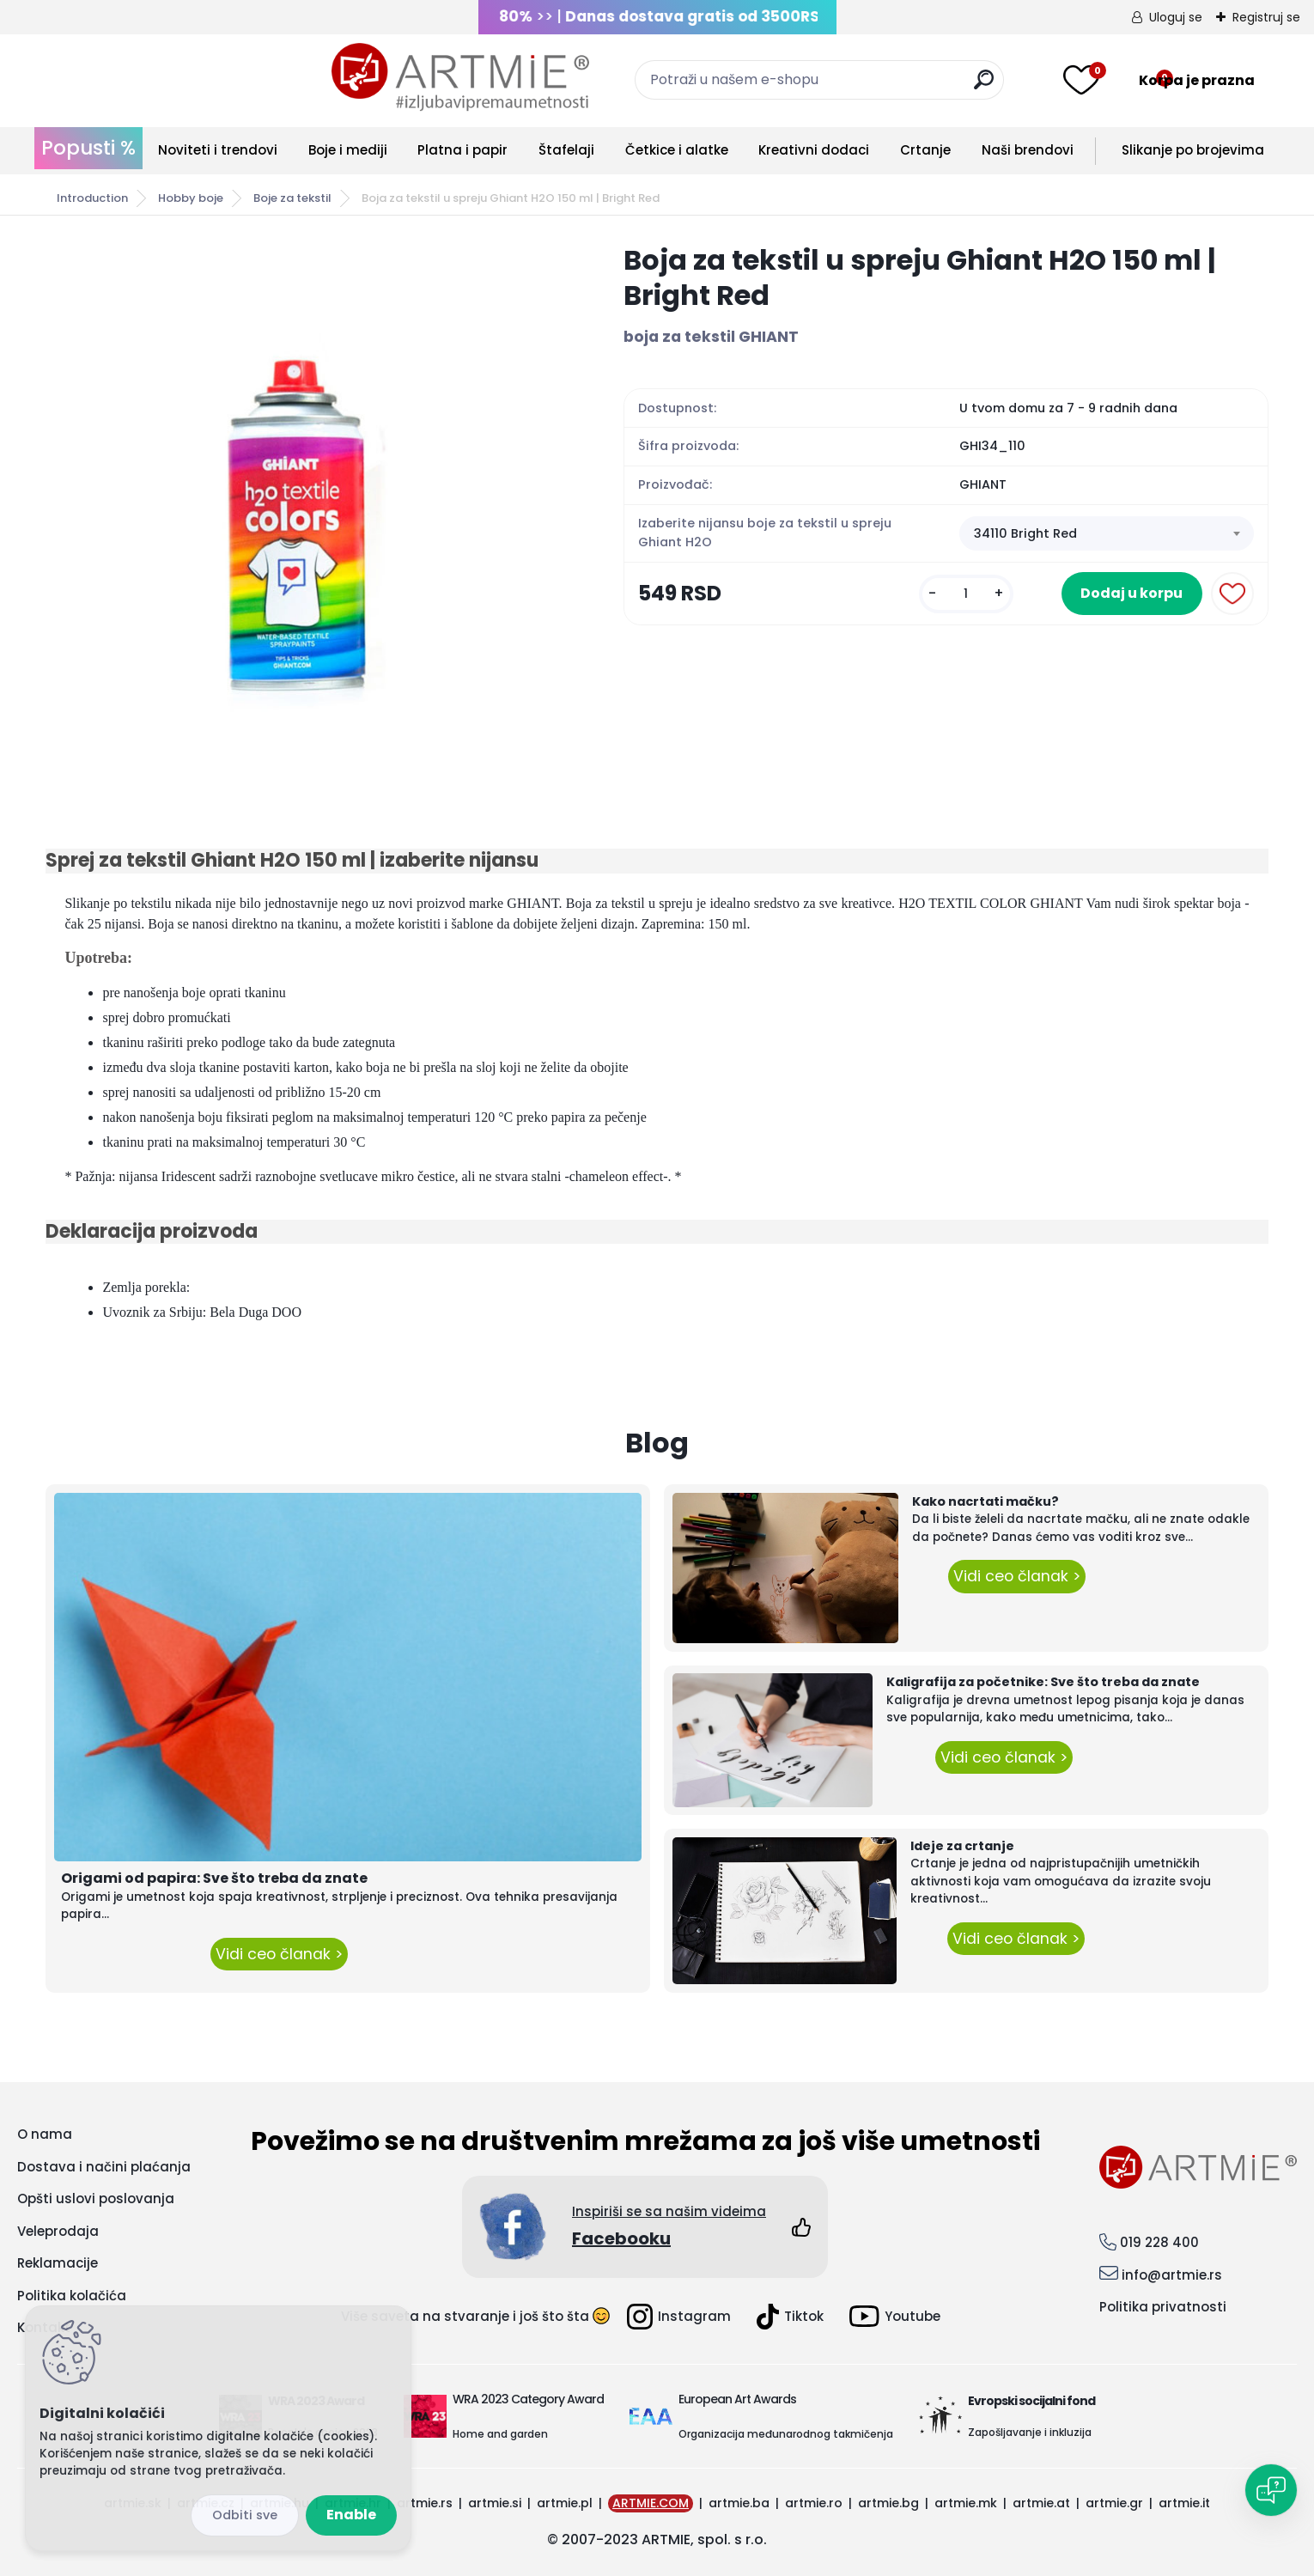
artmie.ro (814, 2503)
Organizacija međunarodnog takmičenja (785, 2434)
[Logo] (174, 77)
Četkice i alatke (676, 150)
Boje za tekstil (292, 198)
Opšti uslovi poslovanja (95, 2198)
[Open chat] (1271, 2490)
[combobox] (1106, 535)
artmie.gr (1114, 2503)
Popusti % (88, 147)
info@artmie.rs (1172, 2275)
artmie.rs (425, 2503)
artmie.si (494, 2503)
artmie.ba (739, 2503)
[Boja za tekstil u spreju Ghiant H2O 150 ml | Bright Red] (307, 500)
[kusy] (942, 602)
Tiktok (790, 2316)
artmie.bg (888, 2503)
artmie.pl (565, 2503)
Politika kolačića (71, 2296)
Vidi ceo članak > (279, 1954)
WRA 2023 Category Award (528, 2399)
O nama (44, 2134)
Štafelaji (566, 150)
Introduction (92, 198)
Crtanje (925, 150)
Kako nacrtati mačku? (985, 1501)
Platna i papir (462, 150)
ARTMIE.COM (650, 2503)
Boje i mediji (347, 150)
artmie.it (1184, 2503)
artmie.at (1041, 2503)
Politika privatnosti (1162, 2307)
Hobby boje (190, 198)
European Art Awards (737, 2399)
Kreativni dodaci (813, 150)
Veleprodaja (58, 2231)
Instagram (679, 2316)
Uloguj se (1175, 17)
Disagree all (245, 2515)
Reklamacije (57, 2263)
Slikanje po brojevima (1193, 150)
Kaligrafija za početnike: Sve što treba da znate (1043, 1681)
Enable (351, 2514)
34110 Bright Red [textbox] (1025, 534)
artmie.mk (965, 2503)
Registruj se (1266, 17)
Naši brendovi (1028, 150)
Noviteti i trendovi (217, 150)
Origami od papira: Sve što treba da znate (214, 1878)
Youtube (894, 2316)
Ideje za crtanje (962, 1845)
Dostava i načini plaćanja (104, 2167)
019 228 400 (1159, 2242)
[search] (840, 86)
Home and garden (500, 2434)
